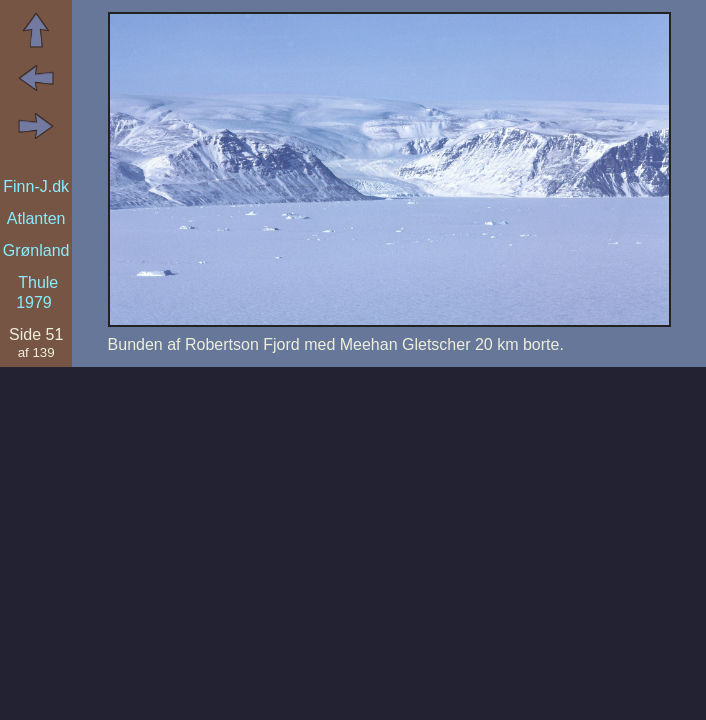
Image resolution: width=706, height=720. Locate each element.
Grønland (36, 250)
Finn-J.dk (36, 186)
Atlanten (36, 218)
